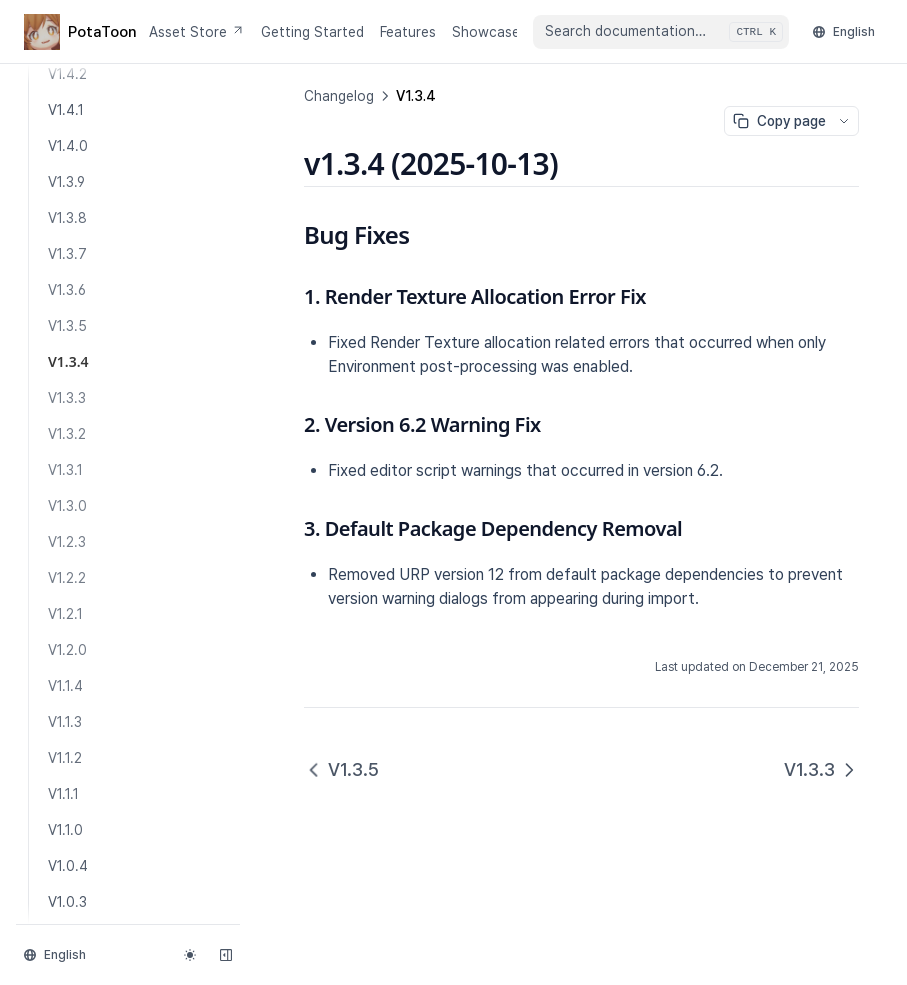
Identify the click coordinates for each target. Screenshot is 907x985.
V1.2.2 (67, 578)
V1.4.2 (67, 74)
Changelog (339, 96)
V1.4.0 (68, 146)
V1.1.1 (63, 794)
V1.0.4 (68, 866)
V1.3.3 (67, 398)
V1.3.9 (66, 182)
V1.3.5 (67, 326)
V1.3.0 (67, 506)
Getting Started (312, 32)
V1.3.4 (68, 361)
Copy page (779, 121)
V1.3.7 (67, 254)
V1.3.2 (67, 434)
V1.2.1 (65, 614)
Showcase (486, 32)
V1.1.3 (65, 722)
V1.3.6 (67, 290)
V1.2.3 (67, 542)
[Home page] (78, 32)
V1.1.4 (65, 686)
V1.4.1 (66, 110)
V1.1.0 (65, 830)
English (844, 32)
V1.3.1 (65, 470)
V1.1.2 (65, 758)
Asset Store (197, 31)
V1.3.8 (67, 218)
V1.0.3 (67, 902)
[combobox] (661, 32)
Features (408, 32)
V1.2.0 (67, 650)
